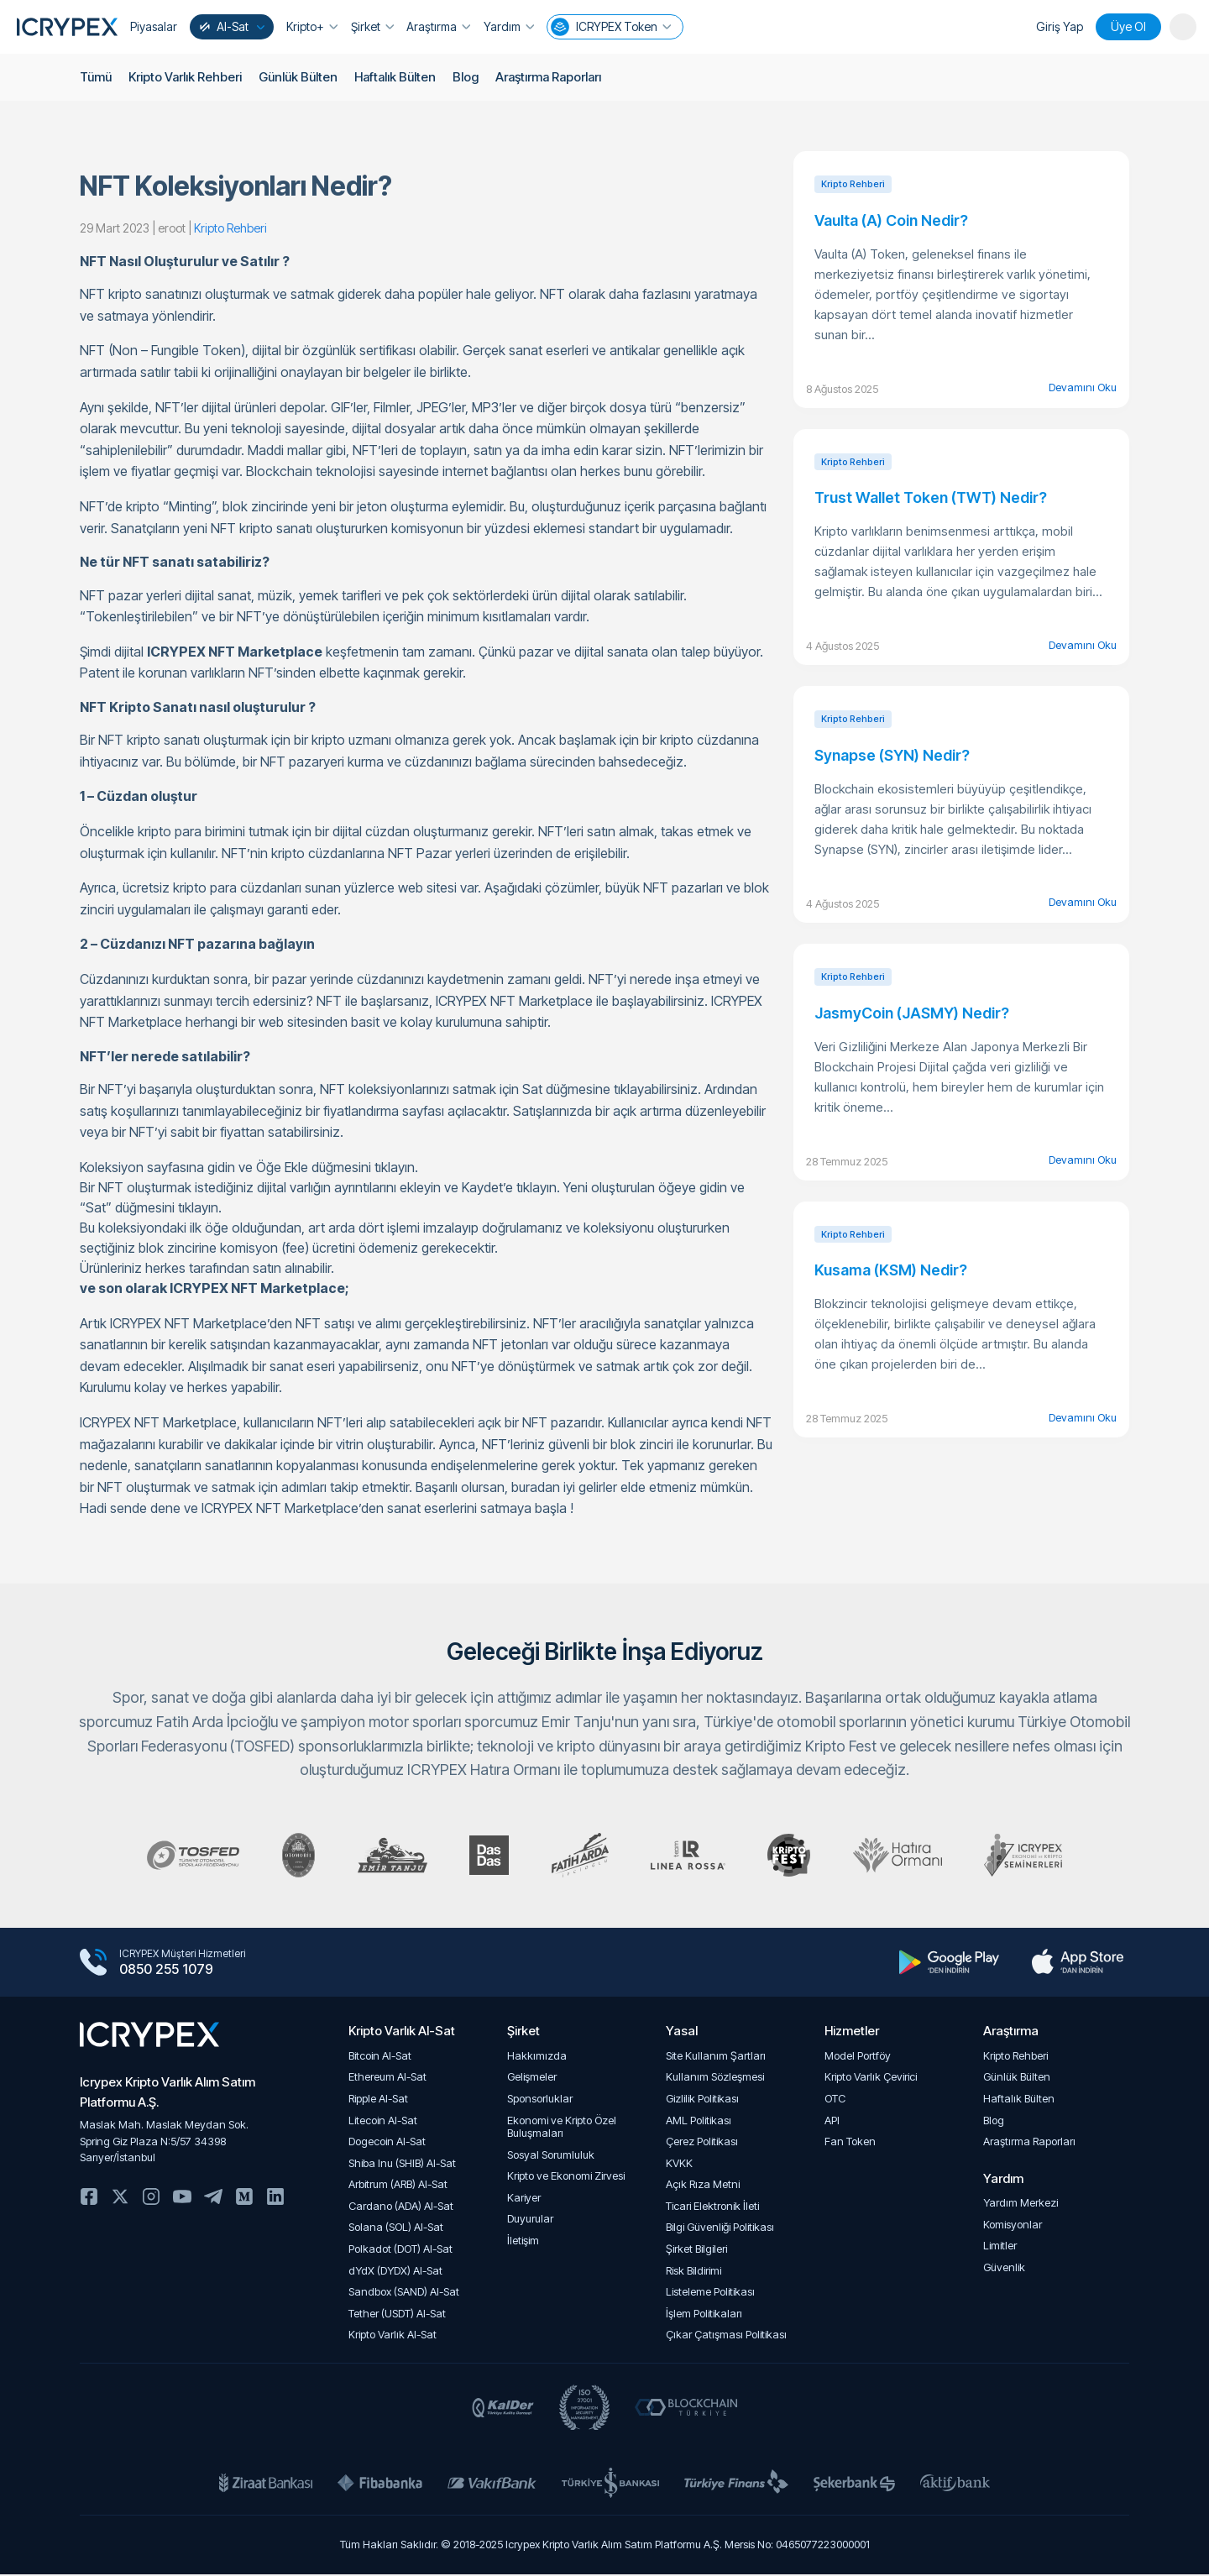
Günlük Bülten (298, 78)
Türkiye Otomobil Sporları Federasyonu (180, 1856)
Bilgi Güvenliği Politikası (720, 2229)
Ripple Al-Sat (378, 2101)
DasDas (485, 1856)
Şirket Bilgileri (696, 2251)
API (832, 2122)
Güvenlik (1004, 2270)
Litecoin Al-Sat (382, 2122)
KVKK (679, 2166)
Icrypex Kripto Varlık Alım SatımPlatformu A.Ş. (167, 2094)
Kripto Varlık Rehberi (185, 78)
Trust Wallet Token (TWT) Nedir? (930, 497)
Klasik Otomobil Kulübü (288, 1856)
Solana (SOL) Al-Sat (395, 2229)
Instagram (151, 2199)
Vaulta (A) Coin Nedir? (891, 220)
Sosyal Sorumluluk (550, 2157)
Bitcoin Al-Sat (379, 2058)
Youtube (182, 2199)
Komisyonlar (1012, 2227)
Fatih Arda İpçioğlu (578, 1856)
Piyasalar (153, 26)
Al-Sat (230, 26)
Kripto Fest (794, 1856)
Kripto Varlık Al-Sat (392, 2337)
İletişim (523, 2243)
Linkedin (275, 2199)
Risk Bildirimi (693, 2273)
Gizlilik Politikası (702, 2101)
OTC (834, 2101)
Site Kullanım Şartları (716, 2058)
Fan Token (850, 2144)
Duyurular (530, 2221)
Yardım (507, 26)
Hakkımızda (537, 2058)
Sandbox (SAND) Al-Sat (403, 2294)
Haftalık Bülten (396, 78)
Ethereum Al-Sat (387, 2079)
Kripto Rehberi (1015, 2058)
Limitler (1000, 2248)
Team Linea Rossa (690, 1856)
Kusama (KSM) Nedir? (890, 1270)
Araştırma (437, 26)
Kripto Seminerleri (1036, 1856)
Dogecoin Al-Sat (387, 2144)
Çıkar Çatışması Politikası (726, 2337)
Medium (244, 2199)
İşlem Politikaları (704, 2316)
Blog (468, 78)
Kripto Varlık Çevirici (870, 2079)
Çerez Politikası (702, 2144)
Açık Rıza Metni (703, 2187)
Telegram (213, 2199)
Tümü (96, 78)
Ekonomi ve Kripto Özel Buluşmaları (561, 2129)
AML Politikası (698, 2122)
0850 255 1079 (166, 1972)
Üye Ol (1128, 26)
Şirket (371, 26)
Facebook (89, 2199)
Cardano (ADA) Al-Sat (400, 2208)
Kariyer (524, 2200)
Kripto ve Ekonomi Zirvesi (566, 2178)
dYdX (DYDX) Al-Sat (395, 2273)
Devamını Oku (1083, 387)
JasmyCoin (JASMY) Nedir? (911, 1013)
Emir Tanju (385, 1856)
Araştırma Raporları (552, 78)
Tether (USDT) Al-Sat (397, 2316)
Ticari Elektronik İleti (712, 2208)
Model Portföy (857, 2058)
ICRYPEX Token (608, 27)
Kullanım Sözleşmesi (715, 2079)
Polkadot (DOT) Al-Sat (400, 2251)
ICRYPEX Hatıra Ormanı (906, 1856)
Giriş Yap (1059, 26)
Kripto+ (312, 26)
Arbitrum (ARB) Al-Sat (397, 2187)
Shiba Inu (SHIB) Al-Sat (402, 2166)
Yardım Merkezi (1020, 2205)
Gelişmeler (532, 2079)
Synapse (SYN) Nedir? (892, 755)
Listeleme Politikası (710, 2294)
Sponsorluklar (540, 2101)
